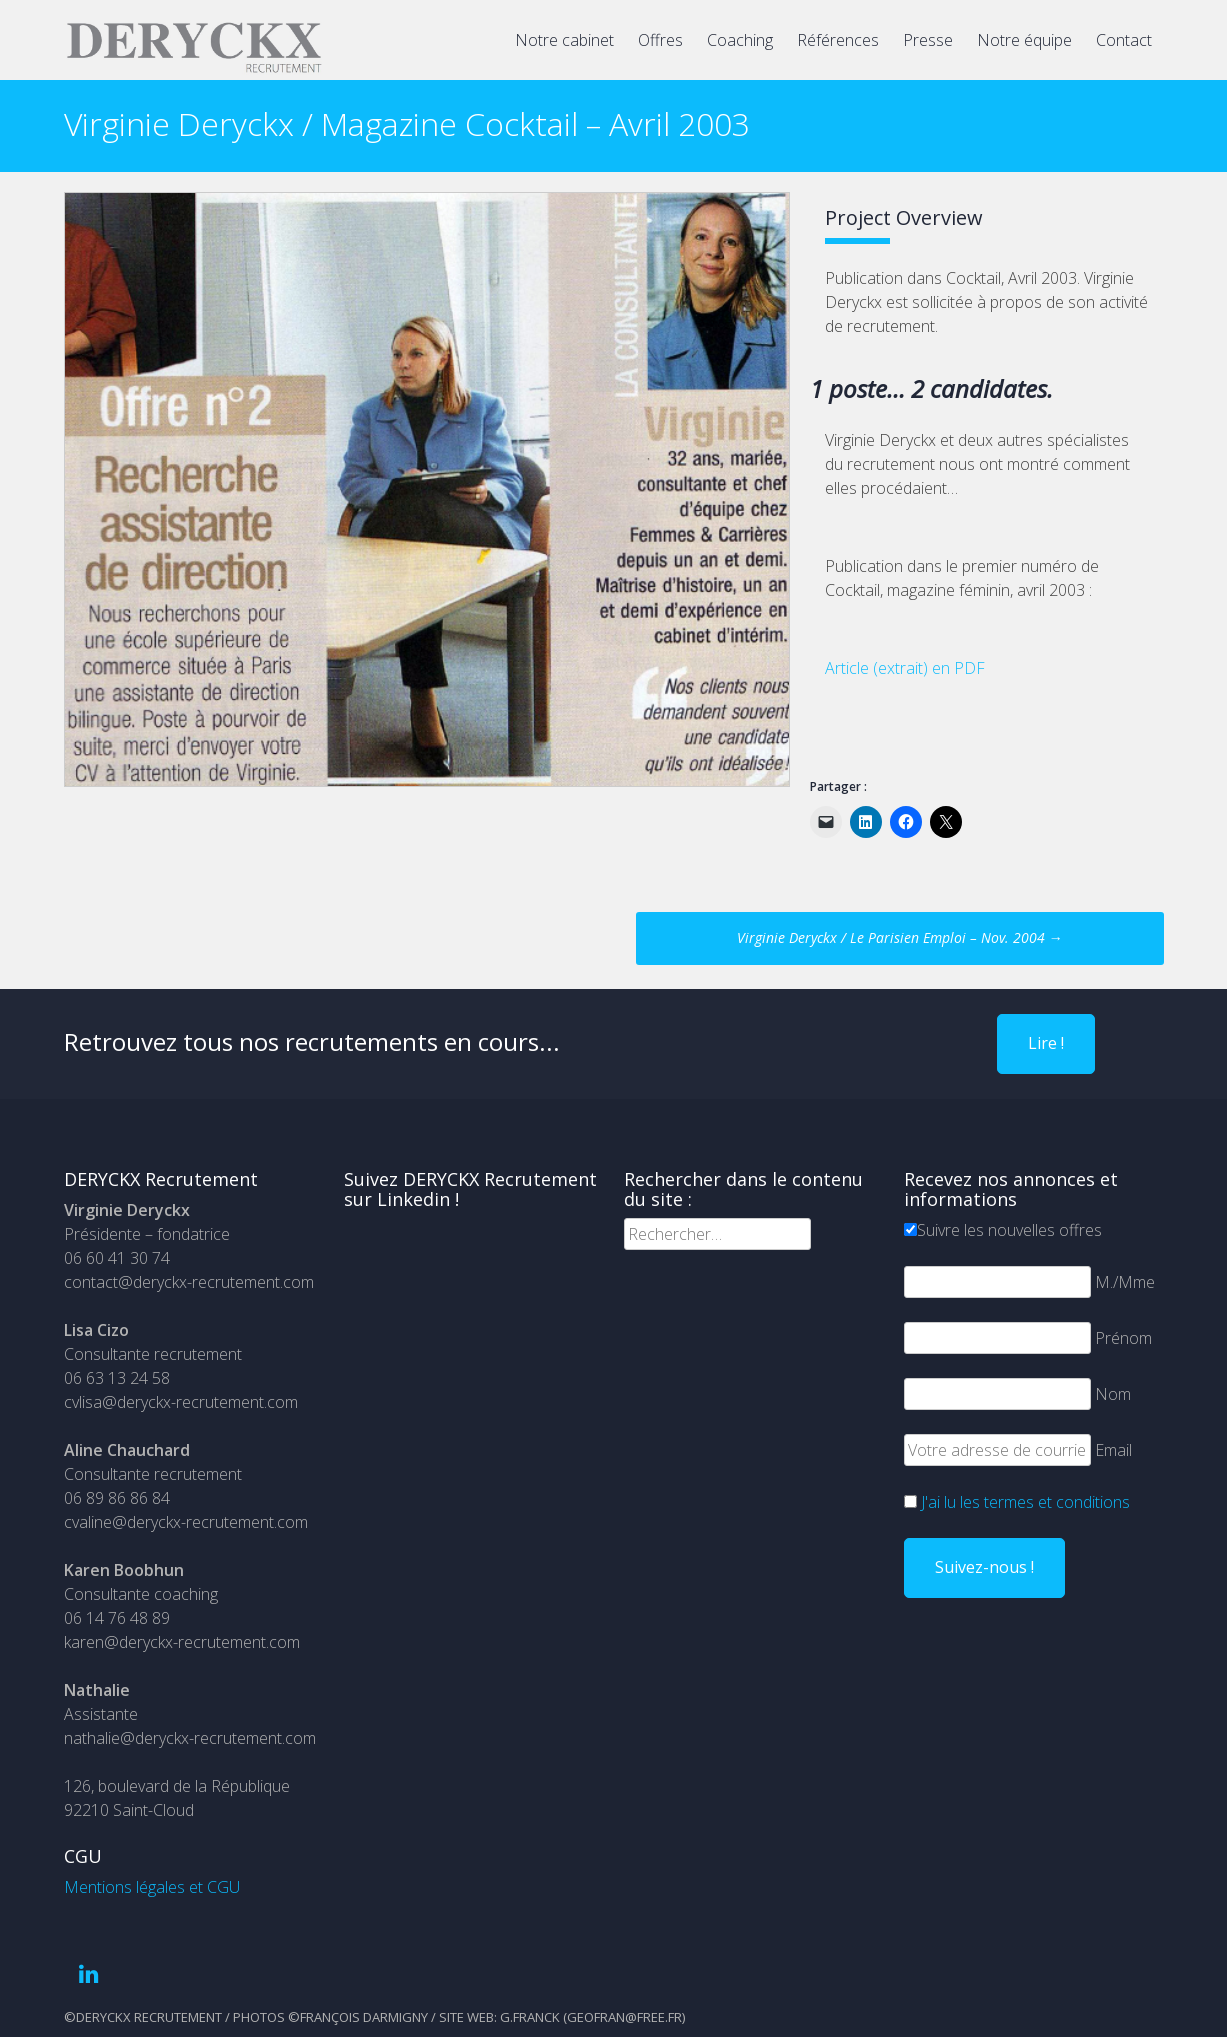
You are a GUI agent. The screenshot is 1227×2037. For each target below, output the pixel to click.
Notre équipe (1024, 40)
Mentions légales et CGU (152, 1887)
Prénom (1123, 1338)
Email (1113, 1450)
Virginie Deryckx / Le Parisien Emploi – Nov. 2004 (900, 937)
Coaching (740, 40)
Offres (660, 40)
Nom (1113, 1394)
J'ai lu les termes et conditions (1025, 1502)
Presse (928, 40)
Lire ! (1046, 1043)
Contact (1124, 40)
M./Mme (1125, 1282)
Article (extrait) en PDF (905, 668)
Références (838, 40)
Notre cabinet (564, 40)
